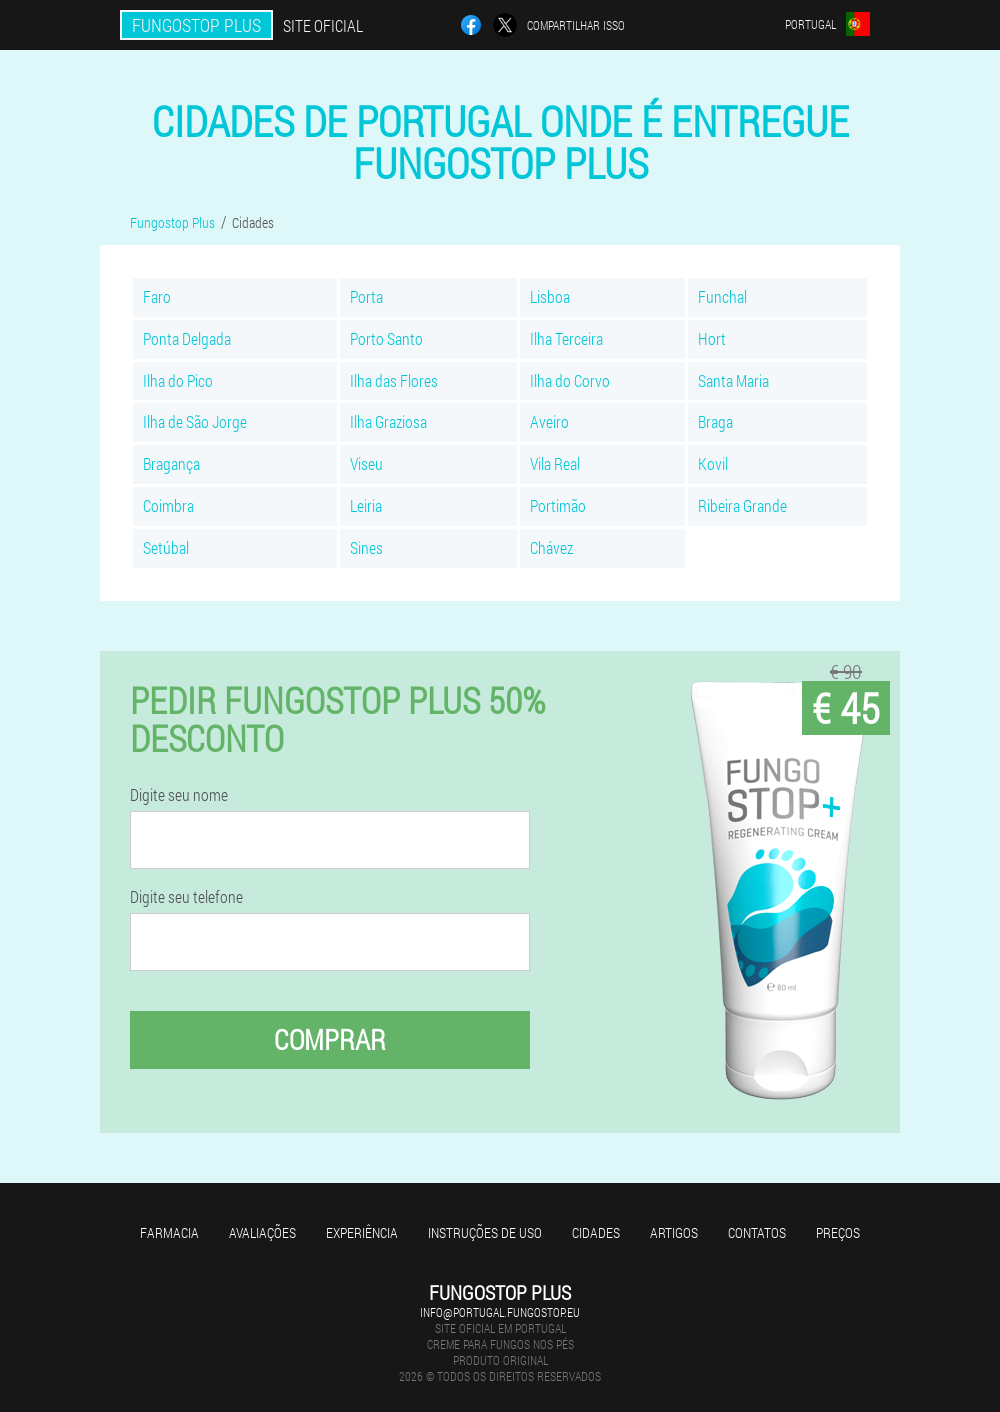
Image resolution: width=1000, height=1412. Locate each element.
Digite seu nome (179, 795)
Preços (838, 1232)
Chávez (551, 547)
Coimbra (168, 505)
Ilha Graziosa (388, 421)
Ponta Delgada (187, 338)
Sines (366, 547)
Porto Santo (386, 338)
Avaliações (262, 1232)
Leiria (366, 505)
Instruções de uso (485, 1232)
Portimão (558, 505)
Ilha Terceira (566, 338)
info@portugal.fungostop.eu (500, 1312)
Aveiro (549, 421)
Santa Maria (733, 380)
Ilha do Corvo (570, 380)
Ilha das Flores (394, 380)
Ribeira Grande (742, 505)
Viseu (366, 463)
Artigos (674, 1232)
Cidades (596, 1232)
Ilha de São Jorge (195, 421)
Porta (366, 296)
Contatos (757, 1232)
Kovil (713, 463)
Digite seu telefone (186, 897)
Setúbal (166, 547)
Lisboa (550, 296)
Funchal (722, 296)
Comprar (330, 1039)
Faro (157, 296)
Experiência (362, 1232)
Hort (712, 338)
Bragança (171, 463)
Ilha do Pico (178, 380)
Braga (715, 421)
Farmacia (169, 1232)
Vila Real (555, 463)
